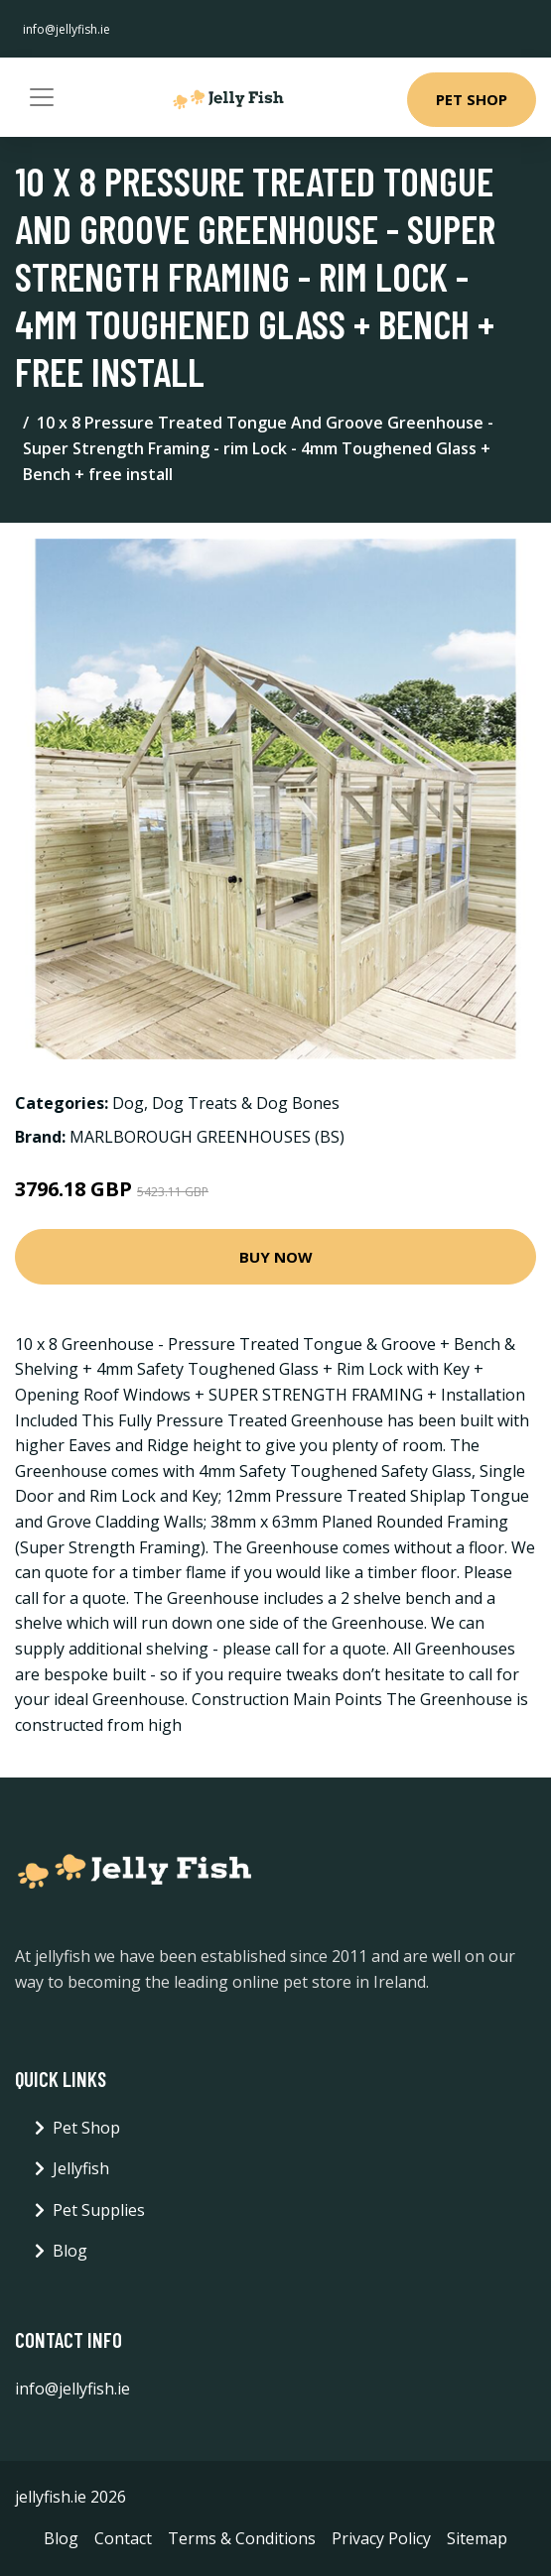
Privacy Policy (381, 2538)
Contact (123, 2538)
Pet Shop (471, 99)
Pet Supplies (99, 2210)
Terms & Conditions (242, 2538)
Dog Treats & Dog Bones (246, 1103)
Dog (128, 1103)
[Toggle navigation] (42, 97)
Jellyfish (81, 2168)
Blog (70, 2251)
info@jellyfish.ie (66, 29)
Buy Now (276, 1257)
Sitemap (477, 2538)
